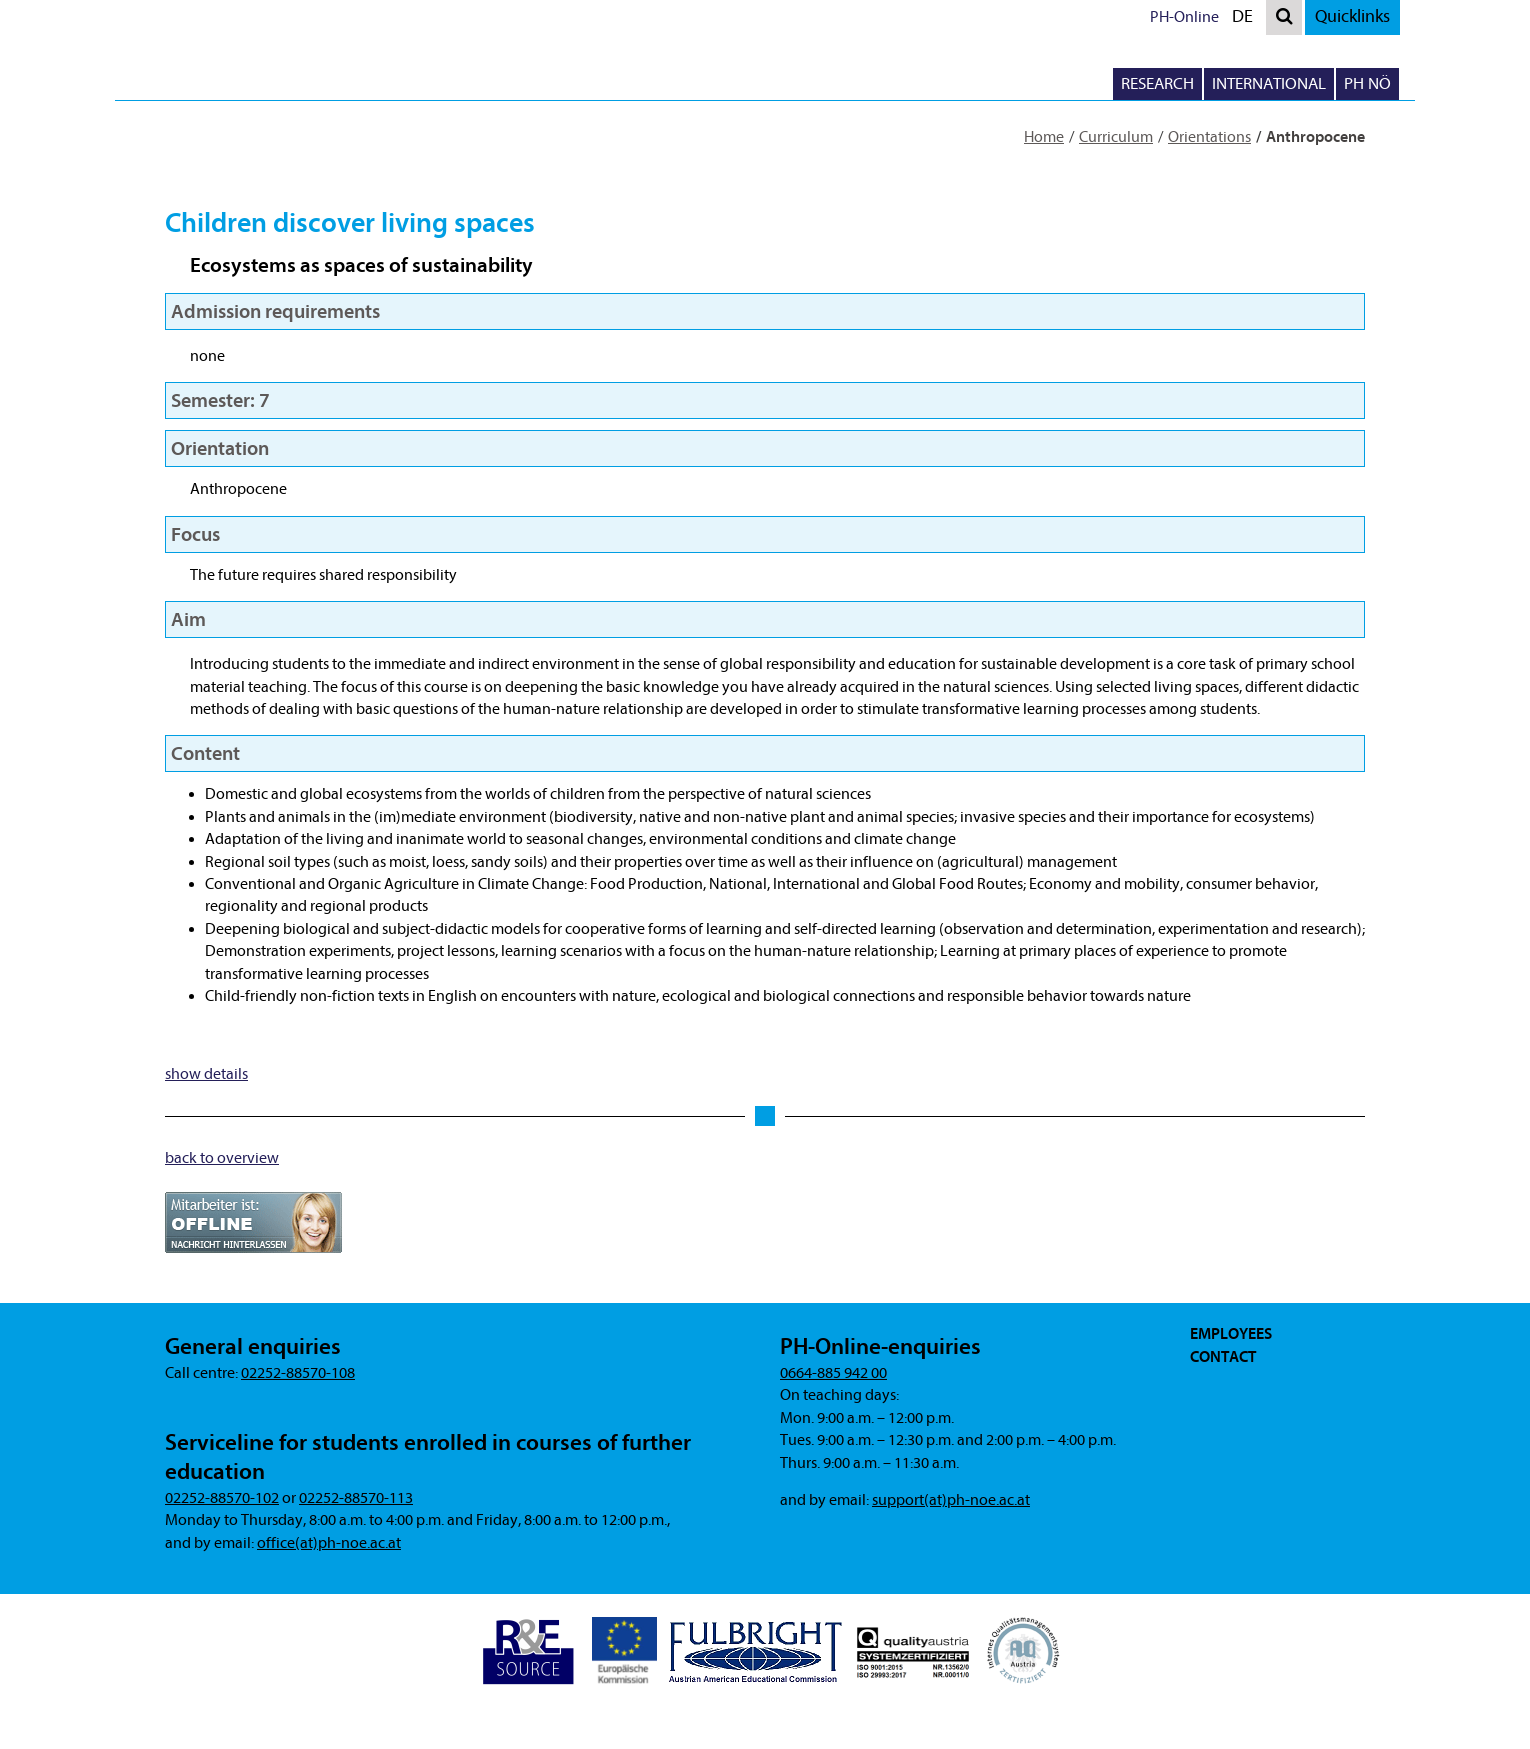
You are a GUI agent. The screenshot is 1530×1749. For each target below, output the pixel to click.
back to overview (222, 1158)
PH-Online (1184, 17)
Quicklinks (1352, 16)
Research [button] (1157, 83)
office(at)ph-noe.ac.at (329, 1543)
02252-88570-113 (356, 1498)
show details (206, 1074)
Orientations (1209, 137)
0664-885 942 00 (833, 1373)
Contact (1223, 1357)
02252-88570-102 (222, 1498)
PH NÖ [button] (1367, 83)
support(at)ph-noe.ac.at (951, 1500)
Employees (1231, 1334)
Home (1044, 137)
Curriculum (1116, 137)
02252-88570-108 (298, 1373)
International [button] (1269, 83)
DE (1247, 19)
